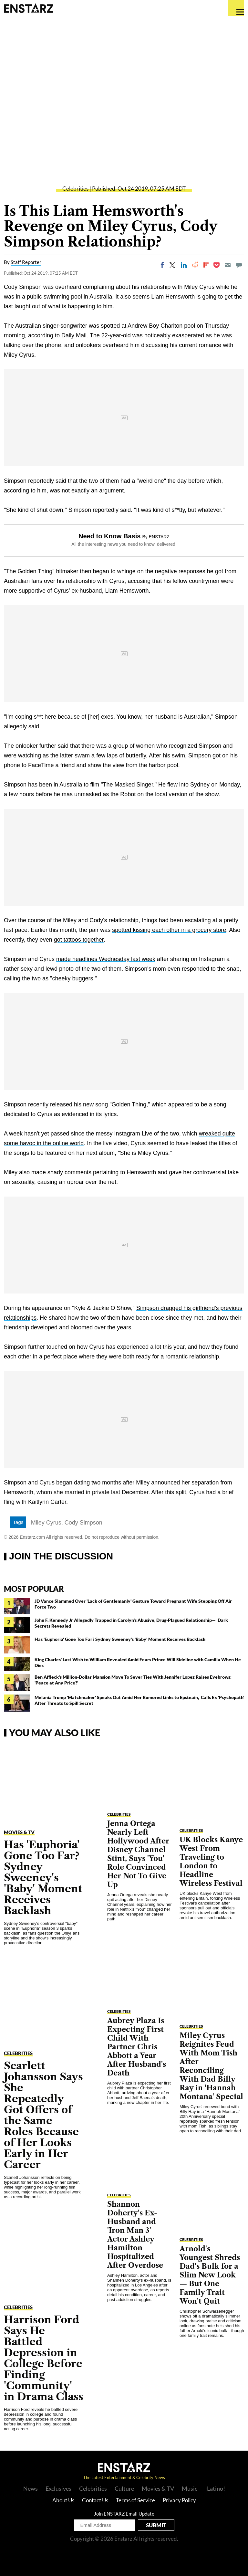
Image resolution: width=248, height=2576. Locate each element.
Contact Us (95, 2500)
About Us (63, 2500)
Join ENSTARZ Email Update (124, 2514)
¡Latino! (215, 2488)
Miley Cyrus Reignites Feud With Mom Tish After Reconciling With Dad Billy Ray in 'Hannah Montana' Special (211, 2066)
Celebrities (75, 188)
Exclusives (58, 2488)
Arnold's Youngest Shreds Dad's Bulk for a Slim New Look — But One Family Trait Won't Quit (210, 2275)
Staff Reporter (26, 262)
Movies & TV (19, 1832)
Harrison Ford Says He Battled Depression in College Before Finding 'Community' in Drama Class (43, 2358)
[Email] (227, 265)
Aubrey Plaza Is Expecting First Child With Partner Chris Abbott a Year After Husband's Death (136, 2046)
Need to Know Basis (109, 536)
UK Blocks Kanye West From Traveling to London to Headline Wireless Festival (211, 1861)
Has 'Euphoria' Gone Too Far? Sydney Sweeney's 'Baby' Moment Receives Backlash (120, 1639)
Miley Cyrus (46, 1522)
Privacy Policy (179, 2500)
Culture (124, 2488)
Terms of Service (135, 2500)
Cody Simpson (83, 1522)
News (30, 2488)
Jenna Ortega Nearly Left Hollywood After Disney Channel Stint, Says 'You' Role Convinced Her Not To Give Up (138, 1854)
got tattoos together (79, 939)
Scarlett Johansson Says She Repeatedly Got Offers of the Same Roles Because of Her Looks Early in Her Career (43, 2115)
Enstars (28, 8)
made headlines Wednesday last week (105, 959)
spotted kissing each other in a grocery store (169, 930)
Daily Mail (74, 335)
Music (189, 2488)
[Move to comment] (239, 265)
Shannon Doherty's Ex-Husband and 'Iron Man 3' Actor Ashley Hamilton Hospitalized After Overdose (135, 2235)
